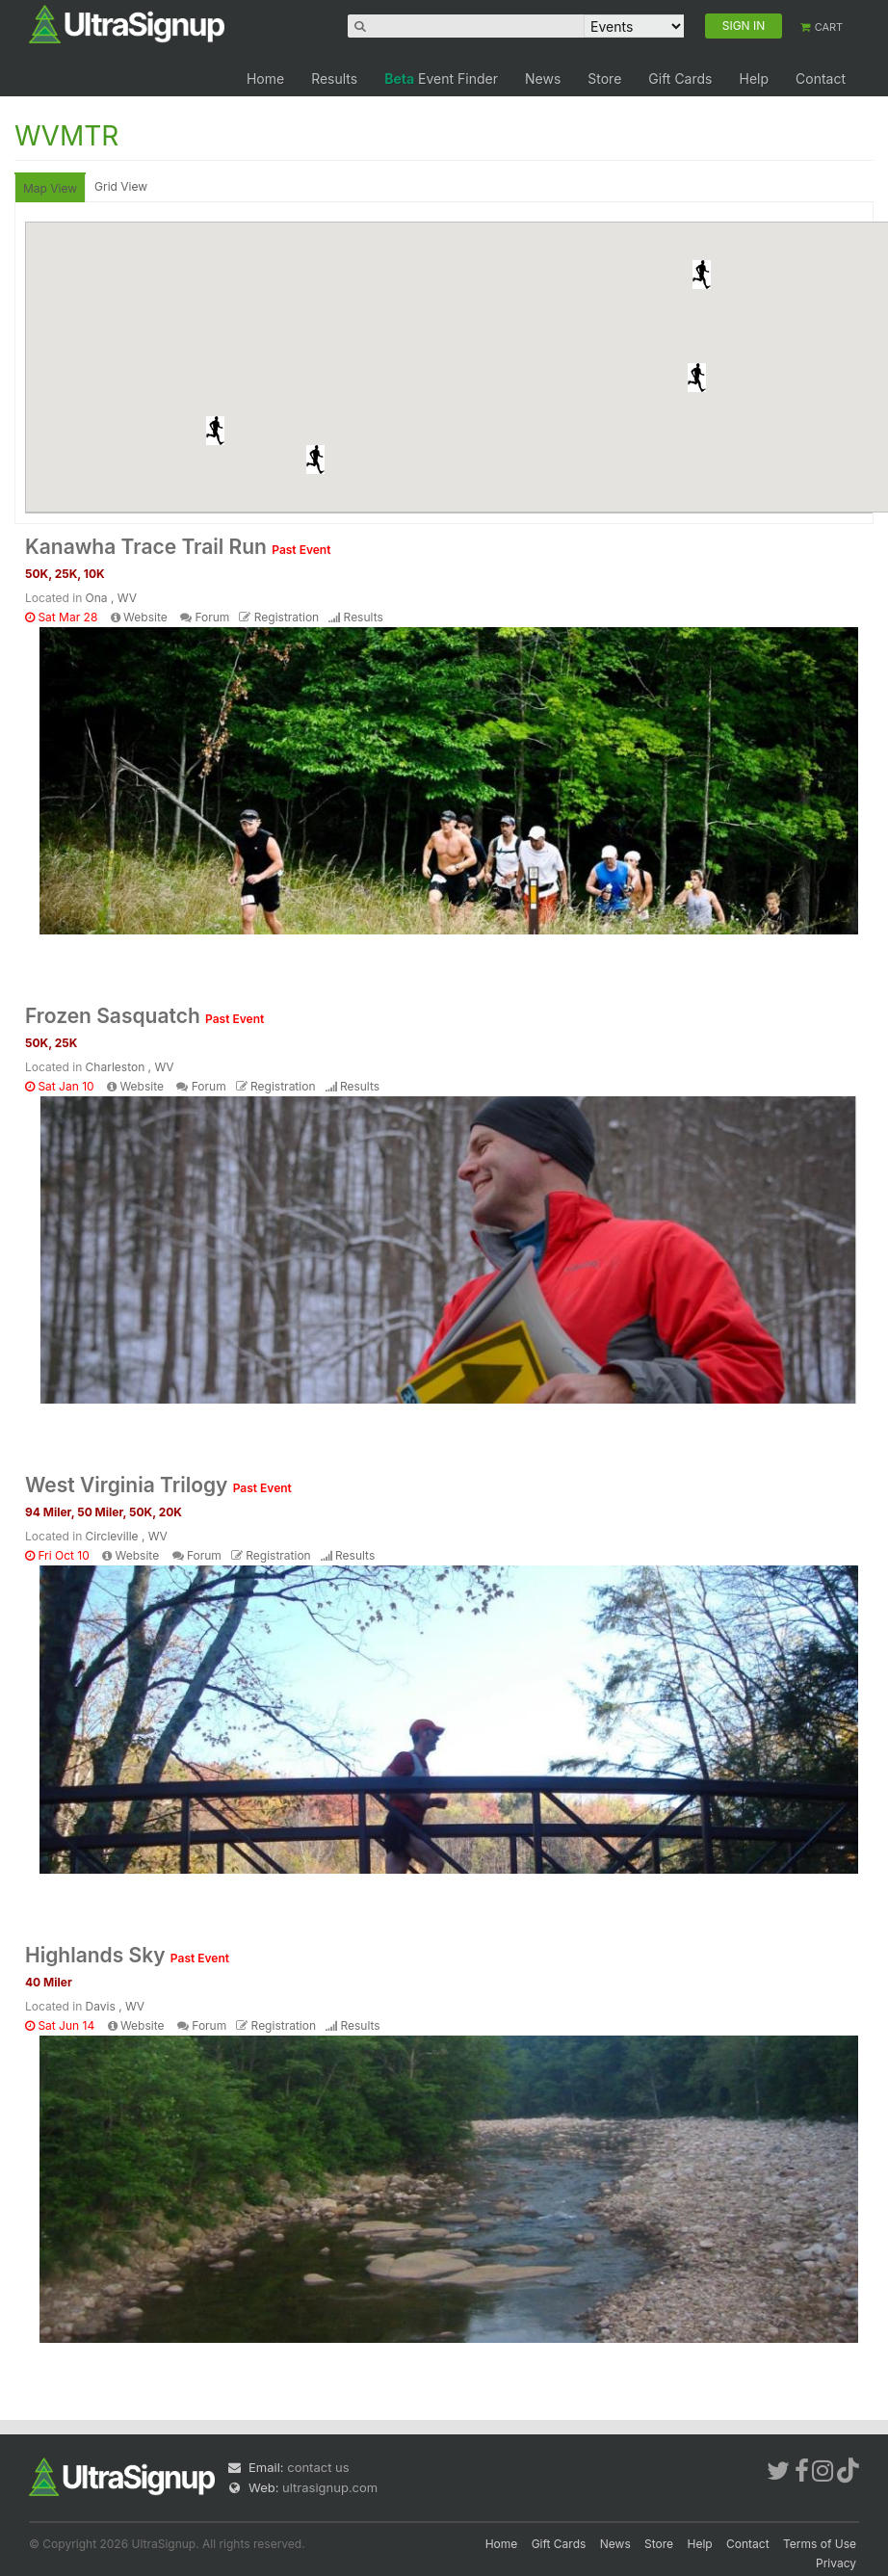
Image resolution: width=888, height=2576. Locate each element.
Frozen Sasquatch (144, 1016)
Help (754, 78)
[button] (215, 430)
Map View (50, 188)
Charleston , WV (130, 1067)
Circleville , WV (127, 1536)
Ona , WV (111, 598)
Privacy (836, 2563)
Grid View (120, 186)
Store (604, 78)
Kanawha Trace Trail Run (177, 547)
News (543, 78)
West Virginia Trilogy (158, 1485)
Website (145, 617)
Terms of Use (819, 2544)
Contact (821, 78)
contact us (318, 2467)
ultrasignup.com (330, 2487)
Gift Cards (680, 78)
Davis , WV (115, 2006)
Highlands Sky (127, 1955)
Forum (212, 617)
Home (265, 78)
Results (334, 78)
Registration (286, 617)
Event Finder (441, 78)
